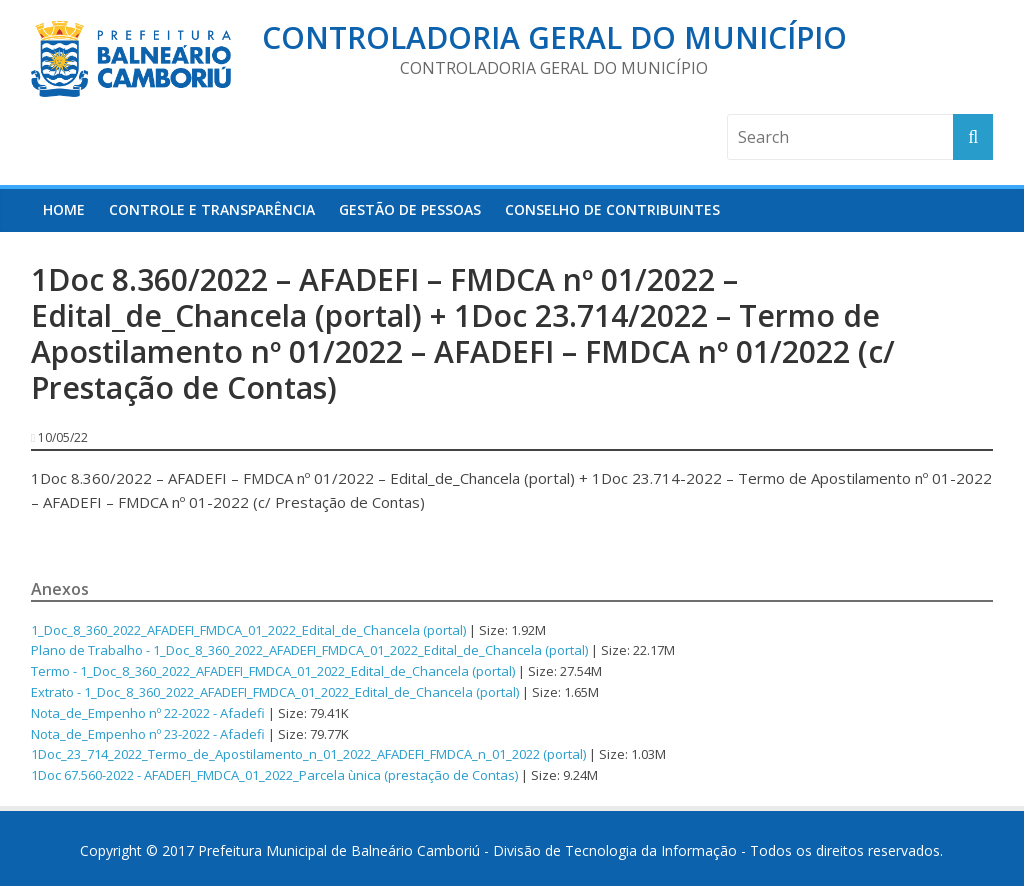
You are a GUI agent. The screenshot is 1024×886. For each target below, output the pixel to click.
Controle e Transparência (212, 209)
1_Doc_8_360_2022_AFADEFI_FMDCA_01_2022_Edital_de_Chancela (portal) (248, 630)
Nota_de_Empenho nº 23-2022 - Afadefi (148, 734)
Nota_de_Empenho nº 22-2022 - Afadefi (148, 713)
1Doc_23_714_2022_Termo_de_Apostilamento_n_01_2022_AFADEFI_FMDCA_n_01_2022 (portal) (308, 754)
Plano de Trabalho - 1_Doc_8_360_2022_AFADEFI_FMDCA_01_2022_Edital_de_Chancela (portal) (309, 650)
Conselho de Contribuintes (612, 209)
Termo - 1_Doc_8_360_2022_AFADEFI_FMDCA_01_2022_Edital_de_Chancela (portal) (273, 671)
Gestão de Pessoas (410, 209)
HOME (64, 209)
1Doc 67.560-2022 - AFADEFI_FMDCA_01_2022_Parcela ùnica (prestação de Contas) (274, 775)
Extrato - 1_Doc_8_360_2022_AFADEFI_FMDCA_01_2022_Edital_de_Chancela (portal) (275, 692)
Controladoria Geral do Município (554, 37)
